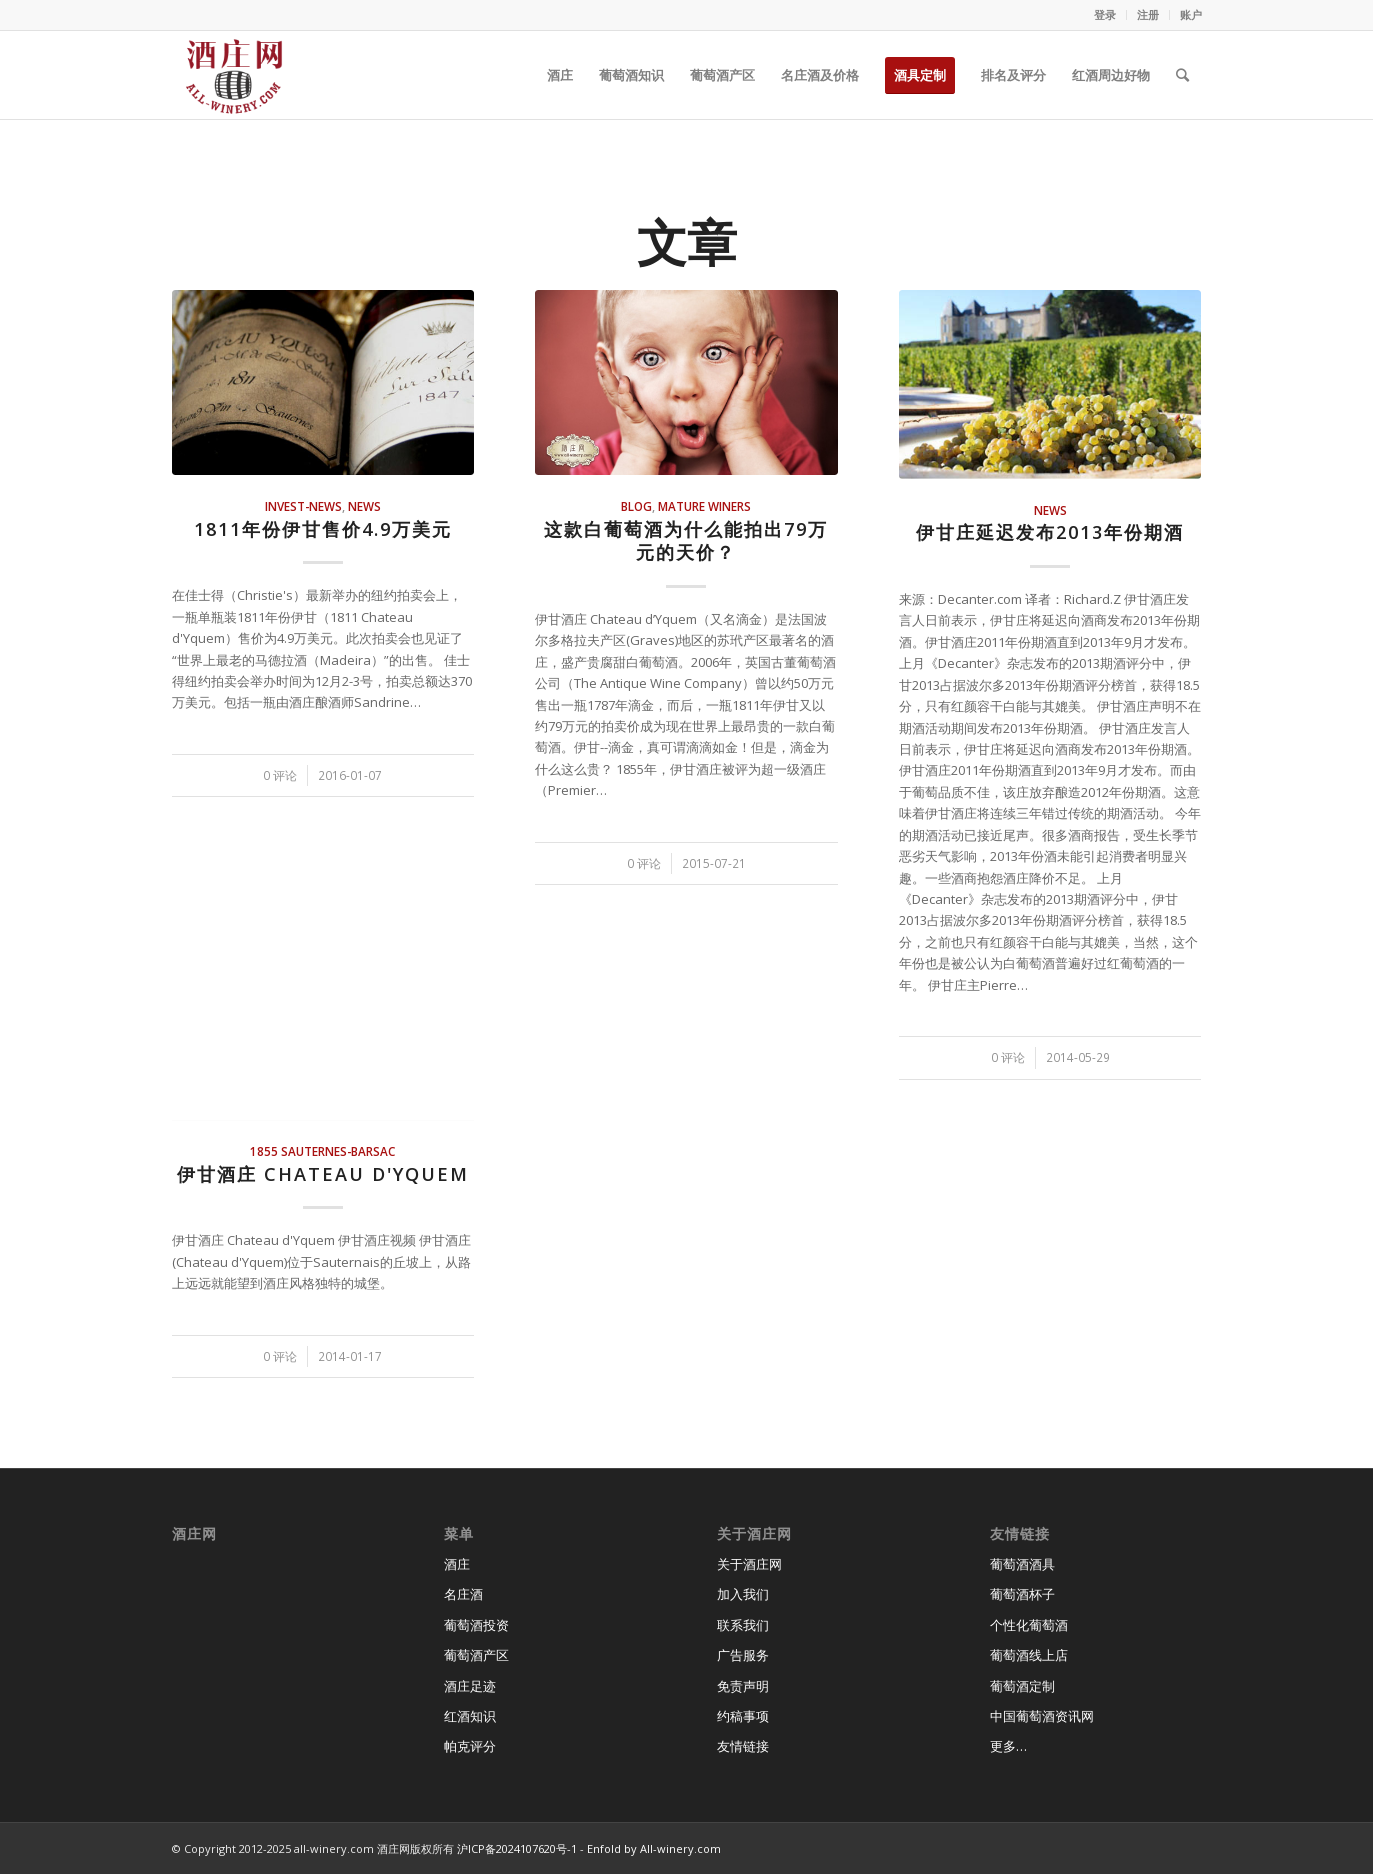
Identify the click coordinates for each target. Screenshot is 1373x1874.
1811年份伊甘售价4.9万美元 (323, 529)
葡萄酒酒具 (1022, 1564)
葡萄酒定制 (1022, 1686)
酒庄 (457, 1564)
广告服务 (743, 1655)
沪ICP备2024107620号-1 (517, 1848)
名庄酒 (463, 1594)
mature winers (704, 506)
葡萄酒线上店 (1029, 1655)
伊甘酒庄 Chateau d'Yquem (323, 1174)
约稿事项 (743, 1716)
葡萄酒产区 (476, 1655)
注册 (1148, 14)
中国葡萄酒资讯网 (1042, 1716)
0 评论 (280, 775)
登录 (1105, 14)
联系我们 (743, 1625)
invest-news (303, 506)
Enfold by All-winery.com (654, 1848)
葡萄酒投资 (476, 1625)
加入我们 (743, 1594)
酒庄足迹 (470, 1686)
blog (636, 506)
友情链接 (743, 1746)
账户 (1191, 14)
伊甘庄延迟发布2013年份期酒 (1050, 532)
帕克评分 (470, 1746)
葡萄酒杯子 (1022, 1594)
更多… (1008, 1746)
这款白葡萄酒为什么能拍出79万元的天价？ (686, 541)
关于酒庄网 (749, 1564)
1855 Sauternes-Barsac (322, 1151)
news (364, 506)
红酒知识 (470, 1716)
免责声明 (743, 1686)
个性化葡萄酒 (1029, 1625)
